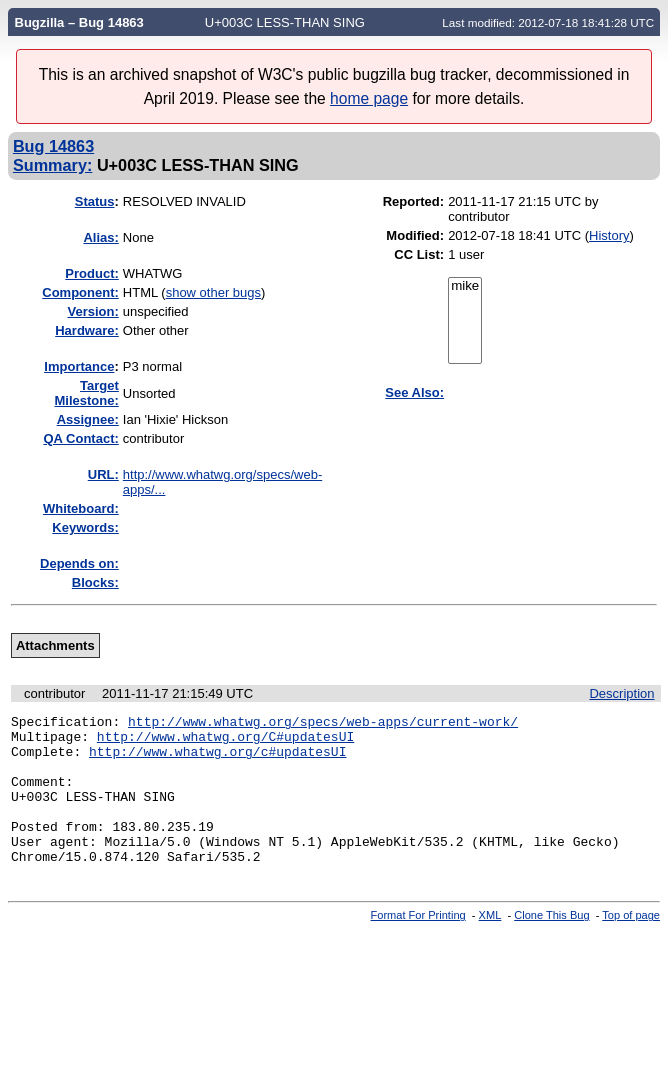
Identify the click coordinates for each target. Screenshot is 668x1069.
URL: (103, 474)
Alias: (100, 237)
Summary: (52, 165)
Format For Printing (418, 945)
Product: (91, 273)
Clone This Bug (551, 945)
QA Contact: (80, 438)
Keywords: (85, 527)
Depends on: (79, 563)
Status (95, 201)
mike (465, 286)
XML (490, 945)
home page (369, 98)
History (609, 235)
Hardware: (87, 330)
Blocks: (95, 582)
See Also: (414, 392)
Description (621, 693)
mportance (79, 366)
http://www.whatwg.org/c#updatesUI (217, 760)
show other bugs (213, 292)
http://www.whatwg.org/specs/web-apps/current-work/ (323, 724)
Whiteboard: (81, 508)
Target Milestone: (87, 393)
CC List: (419, 254)
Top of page (631, 945)
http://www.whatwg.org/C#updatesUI (225, 742)
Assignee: (88, 419)
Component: (80, 292)
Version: (93, 311)
